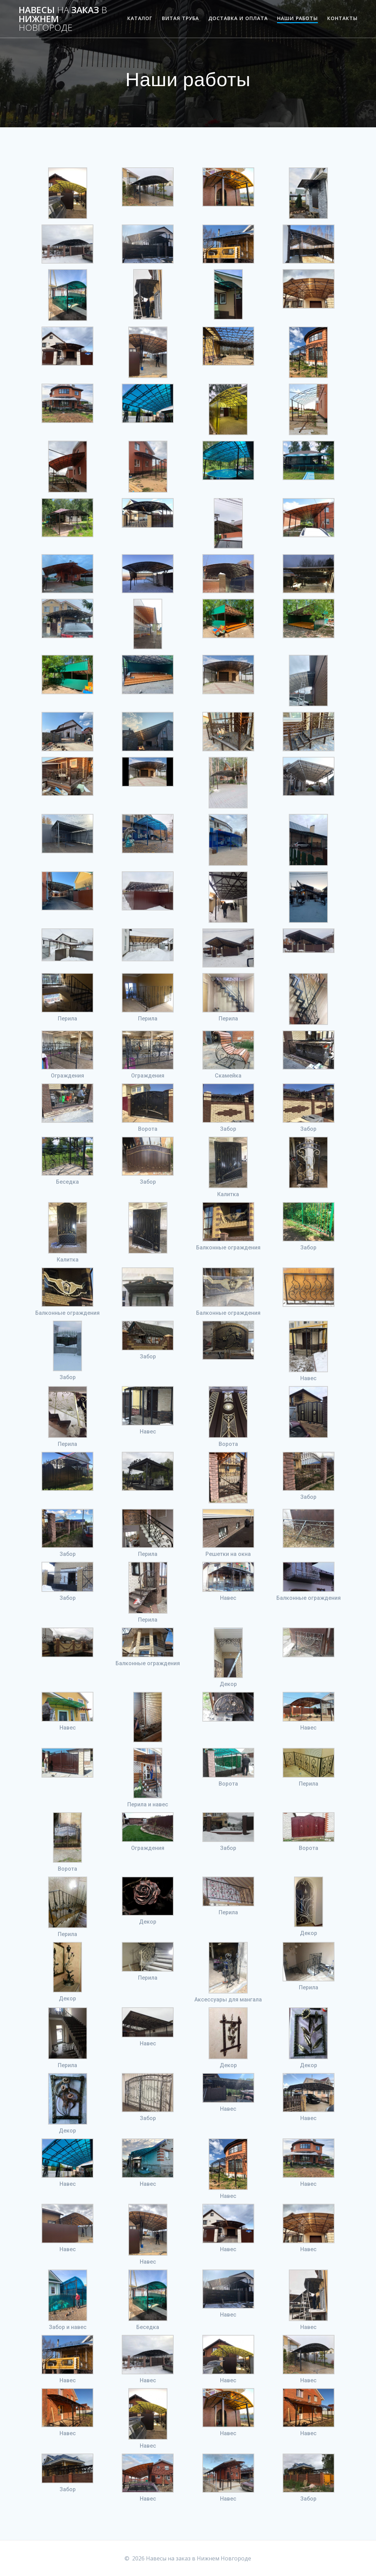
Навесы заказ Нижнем (63, 19)
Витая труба (180, 18)
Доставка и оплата (238, 18)
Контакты (342, 18)
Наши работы (297, 18)
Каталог (139, 18)
